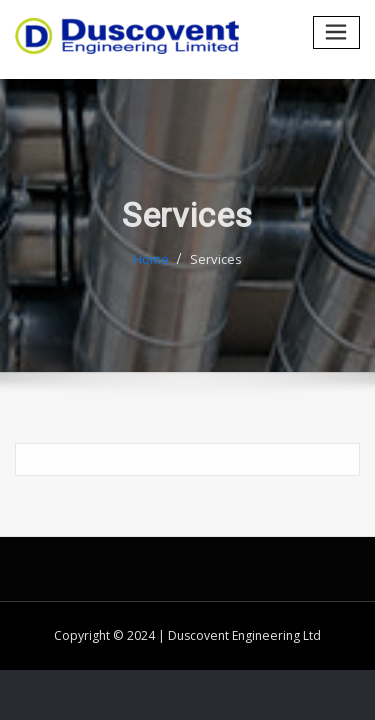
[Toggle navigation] (337, 32)
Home (151, 265)
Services (216, 265)
